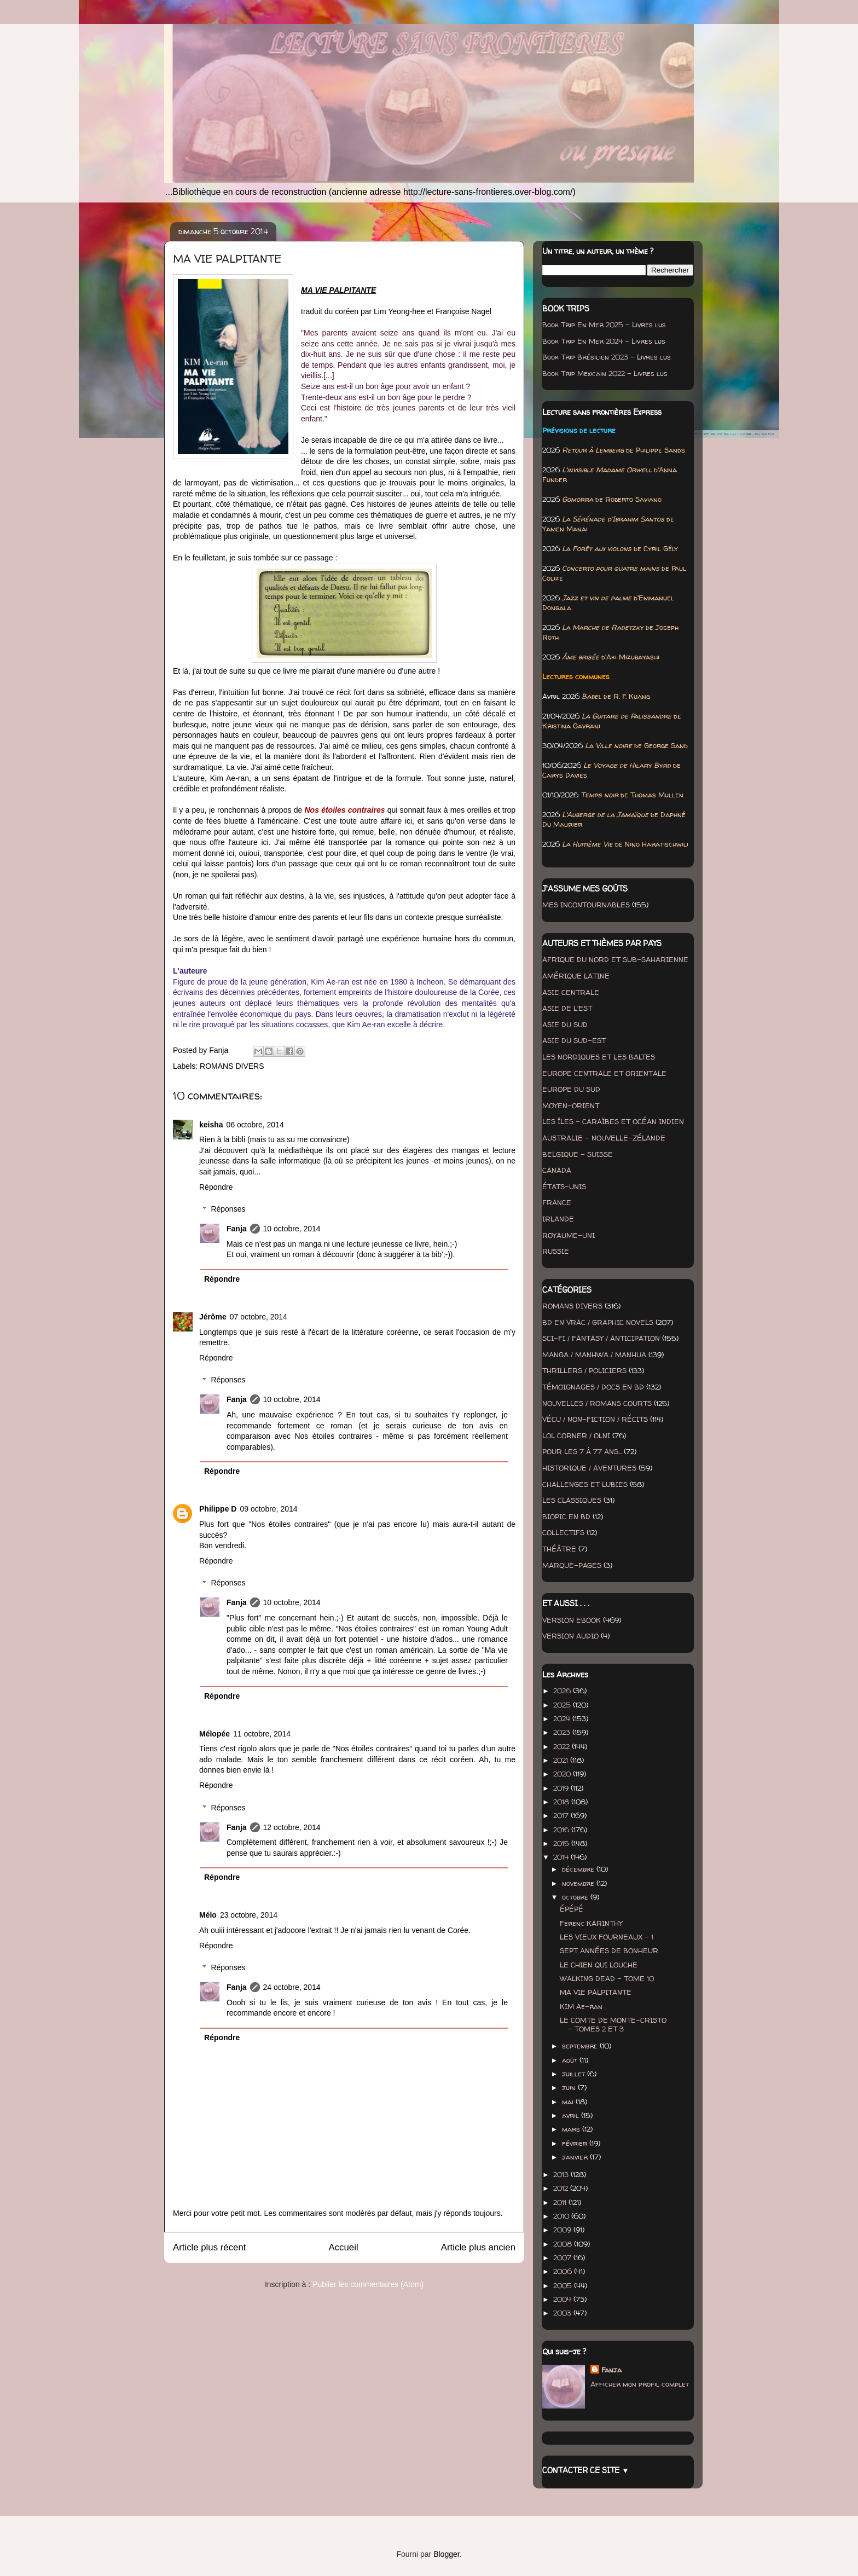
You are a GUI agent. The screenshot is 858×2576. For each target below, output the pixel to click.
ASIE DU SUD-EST (574, 1040)
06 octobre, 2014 (255, 1124)
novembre (579, 1883)
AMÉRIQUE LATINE (576, 976)
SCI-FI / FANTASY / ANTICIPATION (601, 1338)
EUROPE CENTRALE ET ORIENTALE (604, 1073)
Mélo (208, 1915)
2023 (562, 1732)
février (575, 2143)
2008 (563, 2244)
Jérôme (213, 1316)
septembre (581, 2046)
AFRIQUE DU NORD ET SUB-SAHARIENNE (615, 959)
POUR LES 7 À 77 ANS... (582, 1451)
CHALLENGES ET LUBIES (585, 1484)
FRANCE (556, 1202)
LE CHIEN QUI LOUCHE (598, 1965)
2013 (562, 2174)
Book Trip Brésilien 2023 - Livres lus (606, 357)
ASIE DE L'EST (567, 1008)
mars (572, 2129)
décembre (579, 1869)
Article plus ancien (478, 2247)
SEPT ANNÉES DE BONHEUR (609, 1950)
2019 (562, 1788)
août (570, 2060)
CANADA (556, 1170)
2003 (563, 2313)
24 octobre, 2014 (292, 1987)
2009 (563, 2230)
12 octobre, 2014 (292, 1827)
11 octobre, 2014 (262, 1733)
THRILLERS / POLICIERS (584, 1370)
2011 (561, 2202)
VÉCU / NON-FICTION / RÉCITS (595, 1419)
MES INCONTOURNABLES (586, 905)
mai (569, 2101)
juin (570, 2087)
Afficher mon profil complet (639, 2384)
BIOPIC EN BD (566, 1516)
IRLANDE (558, 1219)
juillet (574, 2074)
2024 (562, 1718)
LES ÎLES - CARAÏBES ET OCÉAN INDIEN (613, 1121)
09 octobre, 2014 (268, 1508)
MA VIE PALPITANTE (595, 1992)
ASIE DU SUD (565, 1024)
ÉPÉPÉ (571, 1909)
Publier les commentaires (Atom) (368, 2284)
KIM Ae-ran (581, 2006)
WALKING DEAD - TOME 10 (607, 1978)
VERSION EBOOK (571, 1620)
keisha (211, 1124)
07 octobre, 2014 (258, 1316)
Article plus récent (209, 2247)
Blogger (446, 2554)
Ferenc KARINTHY (591, 1923)
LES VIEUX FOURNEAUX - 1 (606, 1937)
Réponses (228, 1209)
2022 (562, 1746)
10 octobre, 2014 (292, 1228)
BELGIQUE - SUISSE (577, 1154)
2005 (563, 2285)
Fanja (237, 1228)
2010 (562, 2216)
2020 (563, 1774)
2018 (562, 1802)
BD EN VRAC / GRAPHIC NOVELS (597, 1322)
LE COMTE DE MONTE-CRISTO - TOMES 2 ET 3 (613, 2024)
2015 (562, 1843)
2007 (563, 2257)
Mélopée (214, 1733)
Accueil (343, 2247)
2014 (562, 1857)
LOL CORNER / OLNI (576, 1435)
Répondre (216, 1187)
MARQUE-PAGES (571, 1565)
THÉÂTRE (559, 1549)
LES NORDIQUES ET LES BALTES (598, 1057)
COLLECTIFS (563, 1532)
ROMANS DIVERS (232, 1066)
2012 (561, 2188)
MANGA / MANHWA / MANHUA (594, 1354)
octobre (576, 1897)
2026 (563, 1690)
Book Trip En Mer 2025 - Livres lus (604, 324)
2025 (563, 1705)
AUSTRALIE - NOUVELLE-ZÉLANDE (603, 1138)
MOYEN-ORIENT (570, 1105)
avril (571, 2115)
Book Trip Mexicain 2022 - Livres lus (605, 373)
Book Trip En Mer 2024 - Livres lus (603, 341)
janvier (576, 2157)
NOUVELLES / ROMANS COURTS (597, 1403)
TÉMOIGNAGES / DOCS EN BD (593, 1387)
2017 (562, 1815)
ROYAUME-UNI (568, 1235)
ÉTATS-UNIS (564, 1186)
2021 (561, 1760)
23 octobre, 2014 (248, 1915)
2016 (562, 1829)
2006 (563, 2271)
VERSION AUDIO (570, 1636)
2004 (563, 2299)
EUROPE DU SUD (571, 1089)
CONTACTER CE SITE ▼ (585, 2470)
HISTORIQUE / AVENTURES (589, 1468)
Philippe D (217, 1508)
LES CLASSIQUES (571, 1500)
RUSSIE (555, 1251)
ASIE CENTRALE (570, 992)
